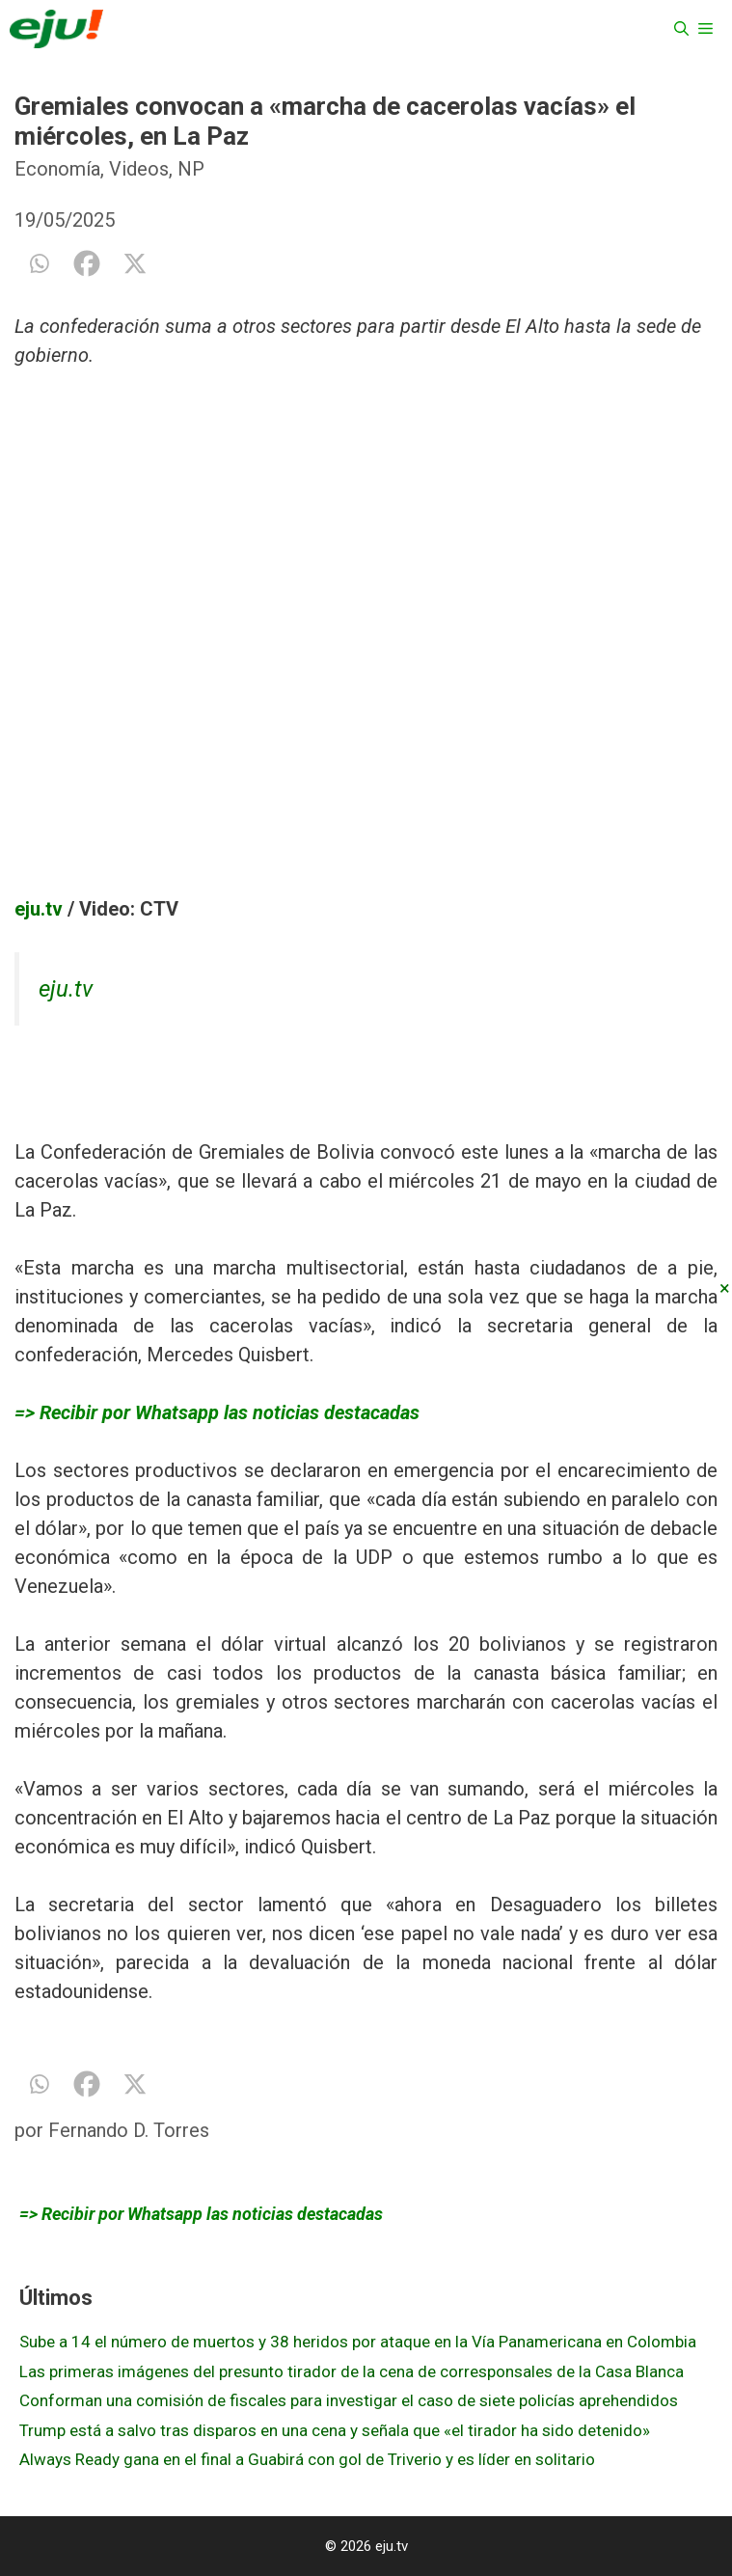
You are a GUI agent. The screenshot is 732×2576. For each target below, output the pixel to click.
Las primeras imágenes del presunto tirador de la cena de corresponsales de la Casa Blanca (351, 2371)
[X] (135, 263)
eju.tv (38, 908)
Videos (139, 168)
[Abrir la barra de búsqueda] (681, 29)
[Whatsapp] (38, 263)
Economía (57, 168)
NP (190, 168)
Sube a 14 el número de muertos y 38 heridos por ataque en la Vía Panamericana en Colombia (357, 2341)
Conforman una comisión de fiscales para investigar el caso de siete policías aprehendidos (348, 2400)
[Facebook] (87, 263)
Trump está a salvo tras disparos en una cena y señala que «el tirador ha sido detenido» (334, 2430)
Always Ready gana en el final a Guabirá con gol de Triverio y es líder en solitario (307, 2459)
